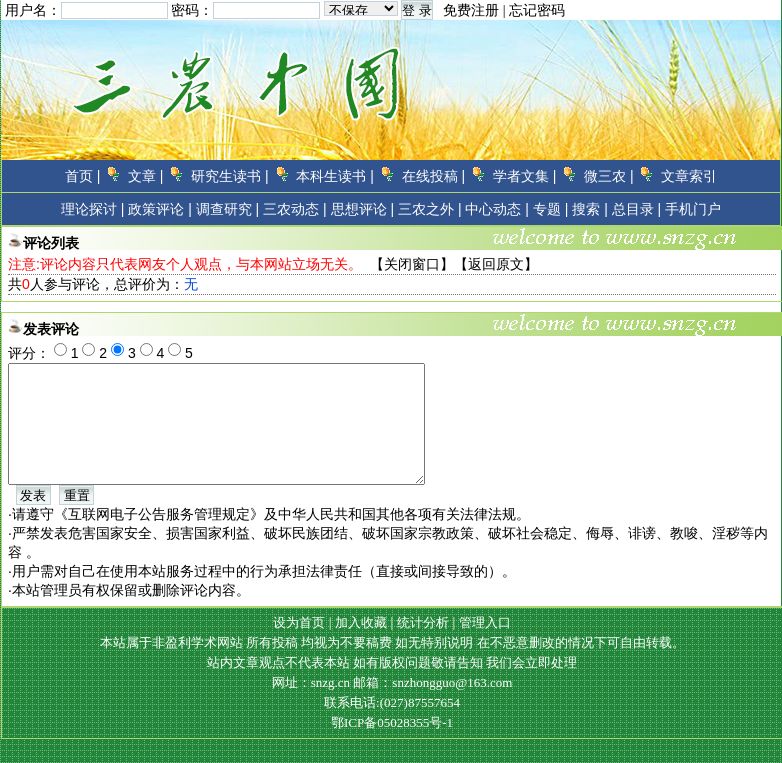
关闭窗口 (412, 264)
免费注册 (471, 10)
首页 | (83, 176)
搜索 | (590, 209)
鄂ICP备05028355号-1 (392, 746)
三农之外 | (430, 209)
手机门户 (693, 209)
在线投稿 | (434, 176)
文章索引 (689, 176)
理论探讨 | (93, 209)
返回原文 (496, 264)
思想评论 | (363, 209)
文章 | (146, 176)
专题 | (551, 209)
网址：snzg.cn (313, 706)
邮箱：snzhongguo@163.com (432, 706)
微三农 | (609, 176)
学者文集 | (525, 176)
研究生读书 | (230, 176)
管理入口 (485, 646)
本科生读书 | (335, 176)
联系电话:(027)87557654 (392, 726)
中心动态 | (497, 209)
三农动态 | (295, 209)
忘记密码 (537, 10)
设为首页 (299, 646)
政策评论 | (160, 209)
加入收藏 (361, 646)
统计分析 (423, 646)
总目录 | (637, 209)
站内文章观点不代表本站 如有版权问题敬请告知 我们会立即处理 (392, 686)
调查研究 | (228, 209)
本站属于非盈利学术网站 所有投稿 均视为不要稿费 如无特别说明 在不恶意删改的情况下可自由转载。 (392, 666)
